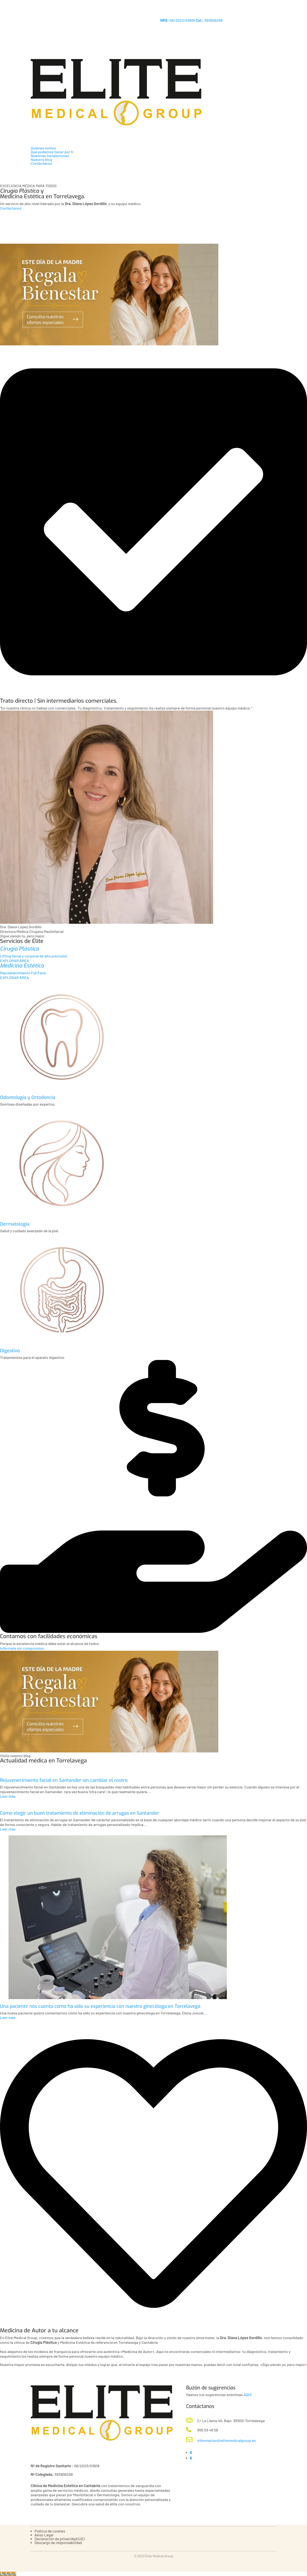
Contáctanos (41, 163)
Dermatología (15, 1224)
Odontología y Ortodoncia (27, 1097)
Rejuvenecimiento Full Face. (23, 972)
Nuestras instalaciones (50, 155)
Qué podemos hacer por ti (52, 151)
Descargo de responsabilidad (58, 2542)
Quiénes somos (43, 148)
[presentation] (32, 227)
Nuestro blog (41, 159)
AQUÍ (247, 2394)
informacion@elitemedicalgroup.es (226, 2440)
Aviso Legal (44, 2535)
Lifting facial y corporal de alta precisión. (34, 956)
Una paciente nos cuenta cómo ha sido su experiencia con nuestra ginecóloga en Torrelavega (100, 2006)
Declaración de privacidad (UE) (59, 2538)
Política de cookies (50, 2531)
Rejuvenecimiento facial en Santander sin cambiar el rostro (63, 1780)
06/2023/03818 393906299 (191, 20)
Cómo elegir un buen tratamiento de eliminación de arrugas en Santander (79, 1813)
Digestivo (10, 1351)
